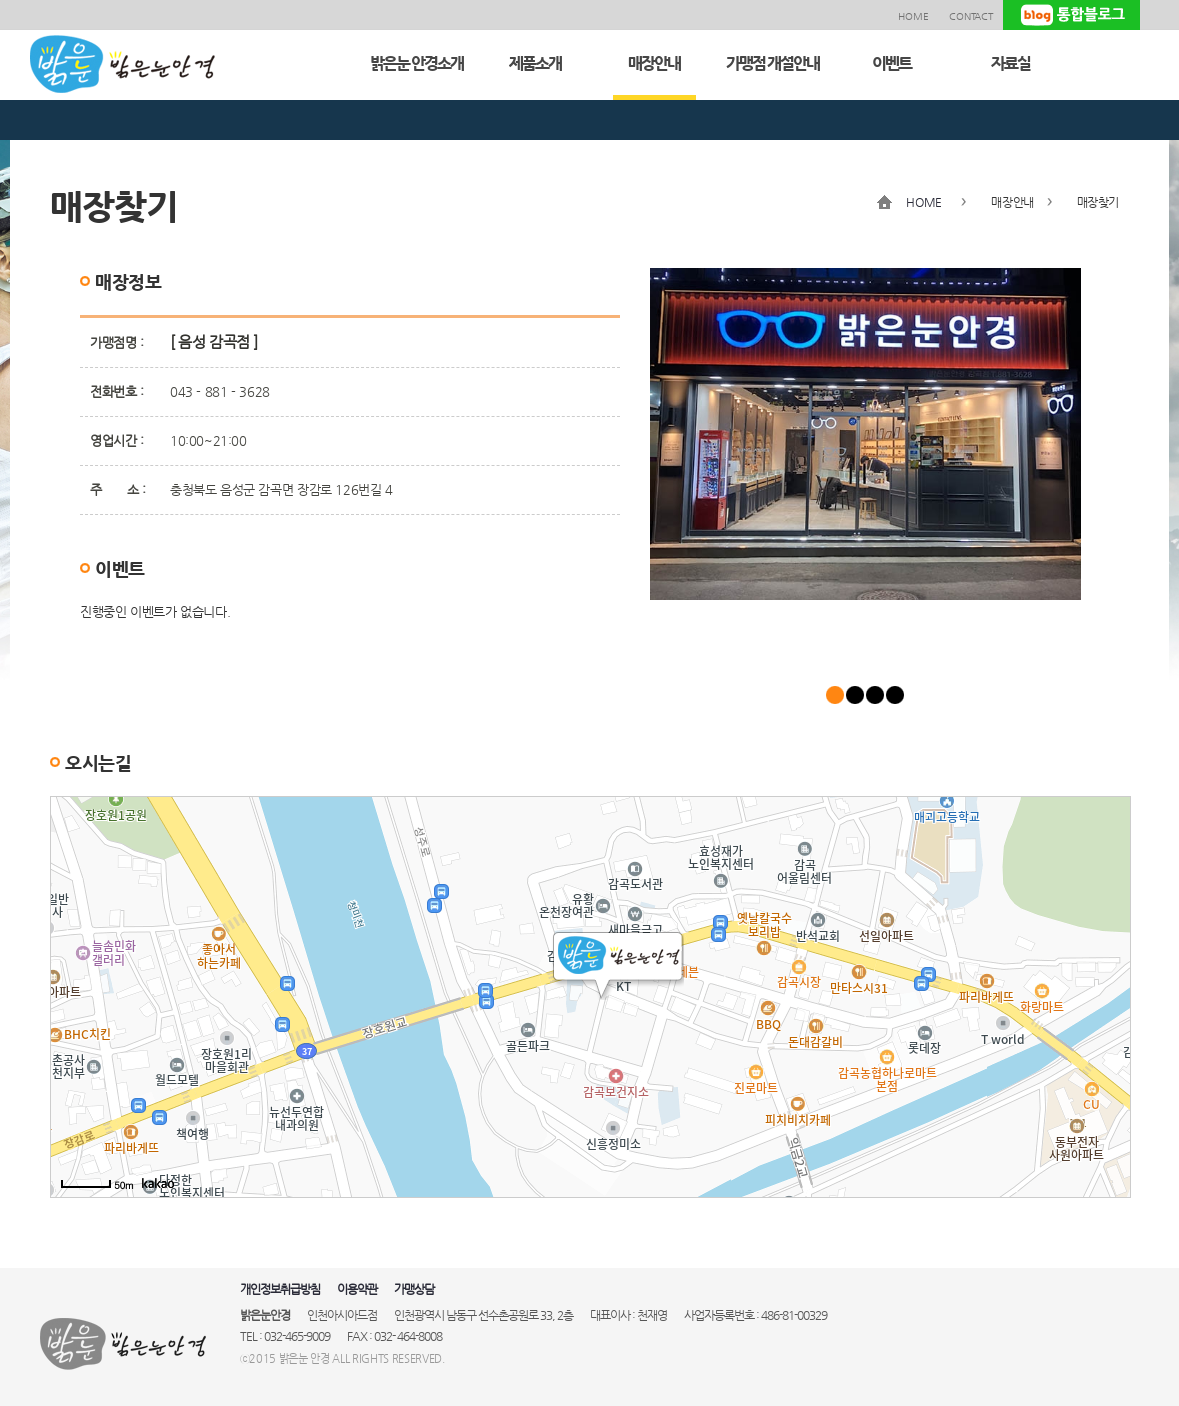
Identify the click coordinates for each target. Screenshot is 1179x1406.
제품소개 (535, 63)
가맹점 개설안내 (772, 63)
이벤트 (891, 63)
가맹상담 (414, 1289)
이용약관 (357, 1289)
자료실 (1010, 63)
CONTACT (971, 16)
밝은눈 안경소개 (416, 63)
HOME (913, 16)
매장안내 (654, 63)
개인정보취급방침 (280, 1289)
